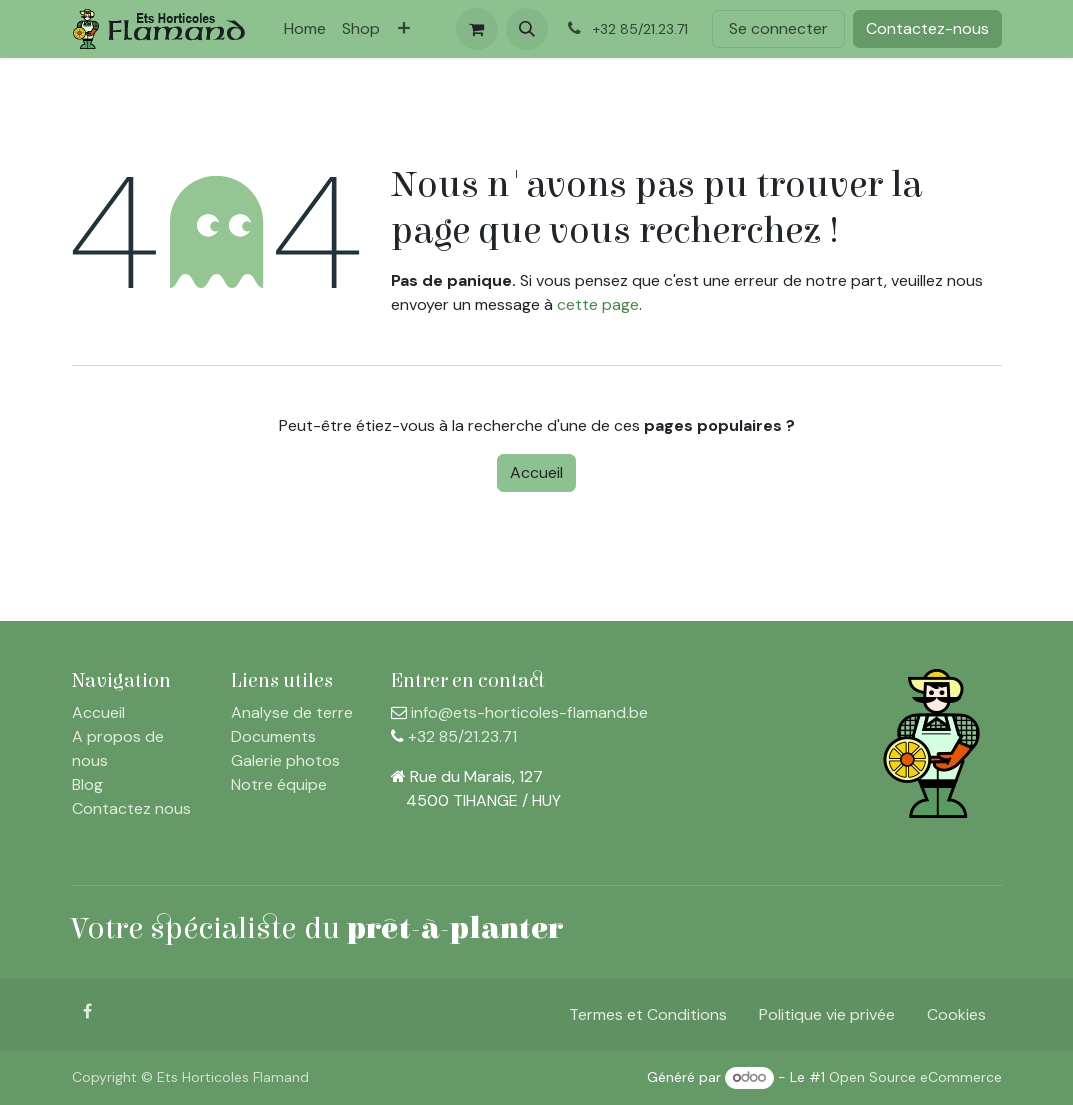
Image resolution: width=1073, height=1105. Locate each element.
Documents (273, 736)
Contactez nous (131, 808)
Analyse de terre (292, 712)
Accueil (536, 472)
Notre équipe (279, 784)
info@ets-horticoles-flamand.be (529, 712)
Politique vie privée (827, 1014)
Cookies (956, 1014)
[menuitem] (305, 29)
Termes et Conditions (648, 1014)
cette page (598, 304)
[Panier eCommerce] (477, 29)
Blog (87, 784)
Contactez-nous (927, 28)
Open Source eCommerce (915, 1077)
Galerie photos (285, 760)
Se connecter (778, 28)
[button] (527, 29)
